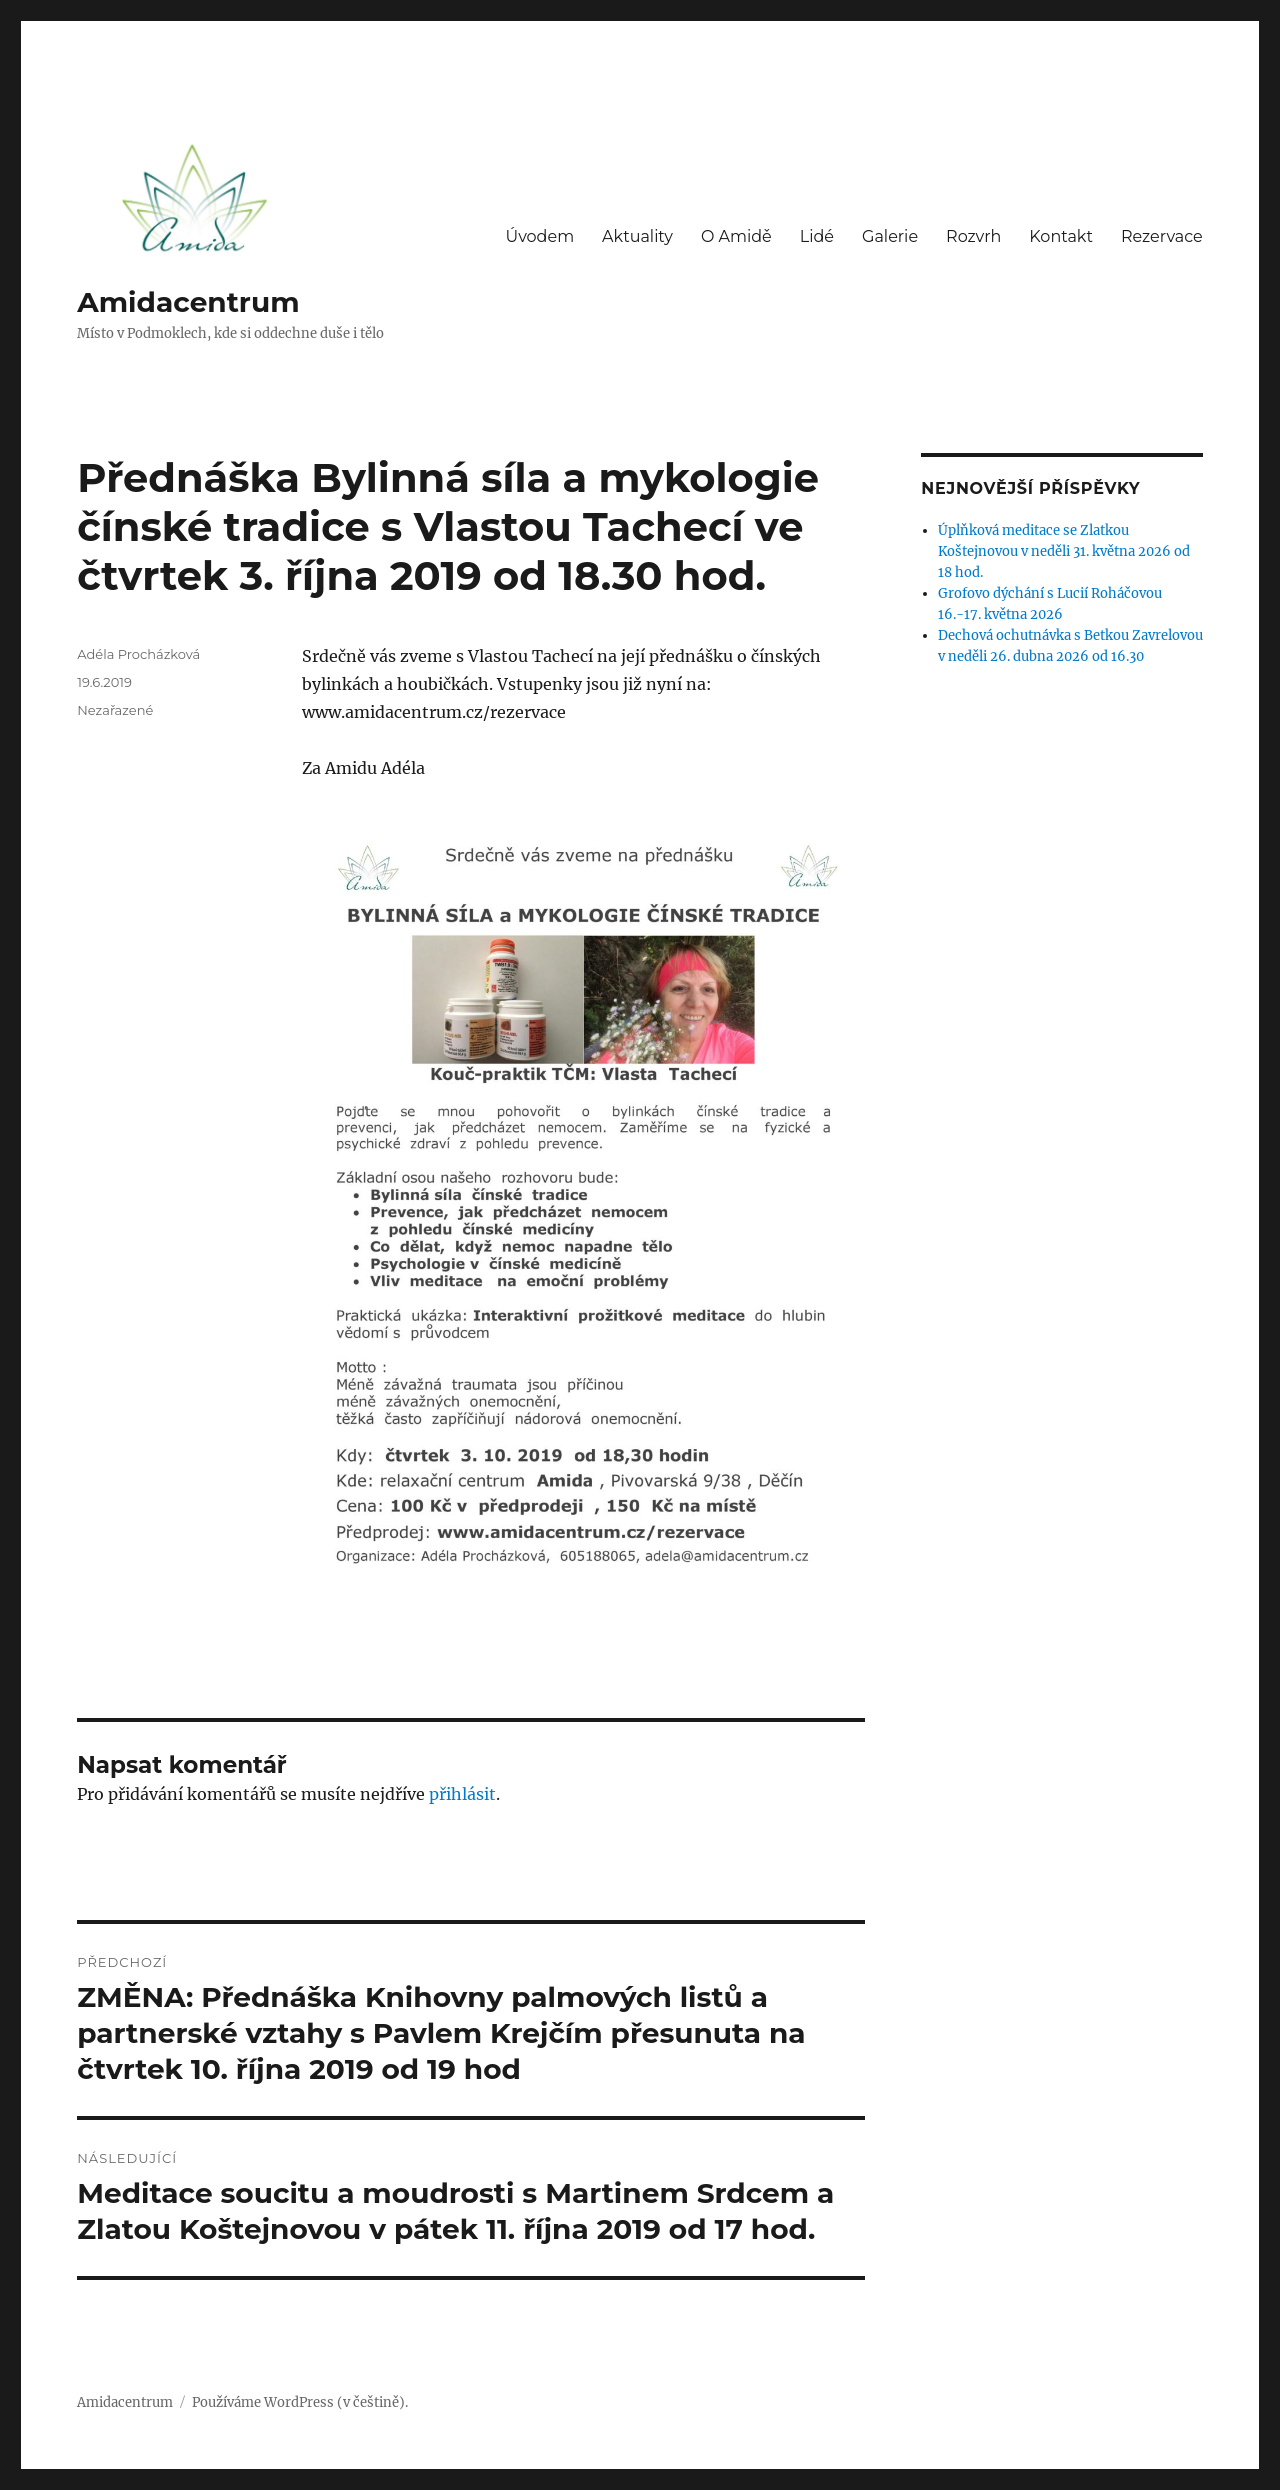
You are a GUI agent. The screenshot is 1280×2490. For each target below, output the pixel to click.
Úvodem (539, 236)
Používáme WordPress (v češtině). (300, 2402)
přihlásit (462, 1794)
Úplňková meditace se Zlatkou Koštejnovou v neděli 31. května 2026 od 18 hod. (1064, 551)
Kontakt (1061, 236)
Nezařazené (115, 710)
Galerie (890, 236)
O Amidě (736, 236)
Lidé (817, 236)
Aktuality (637, 236)
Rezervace (1162, 236)
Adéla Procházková (138, 654)
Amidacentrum (188, 302)
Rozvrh (973, 236)
